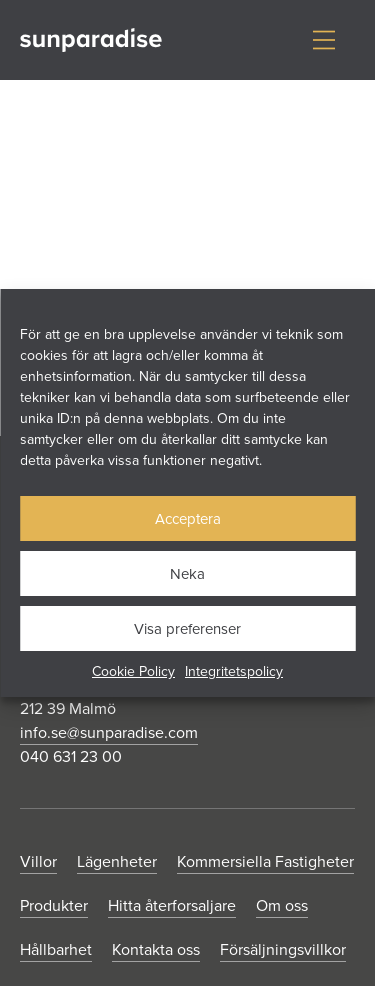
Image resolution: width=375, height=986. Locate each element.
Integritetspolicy (234, 671)
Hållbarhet (56, 949)
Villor (38, 861)
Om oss (282, 905)
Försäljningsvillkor (283, 949)
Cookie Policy (133, 671)
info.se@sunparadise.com (109, 732)
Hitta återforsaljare (172, 905)
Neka (187, 573)
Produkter (54, 905)
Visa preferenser (187, 628)
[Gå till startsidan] (91, 40)
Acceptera (188, 518)
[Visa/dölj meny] (324, 40)
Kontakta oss (156, 949)
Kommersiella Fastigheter (265, 861)
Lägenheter (117, 861)
